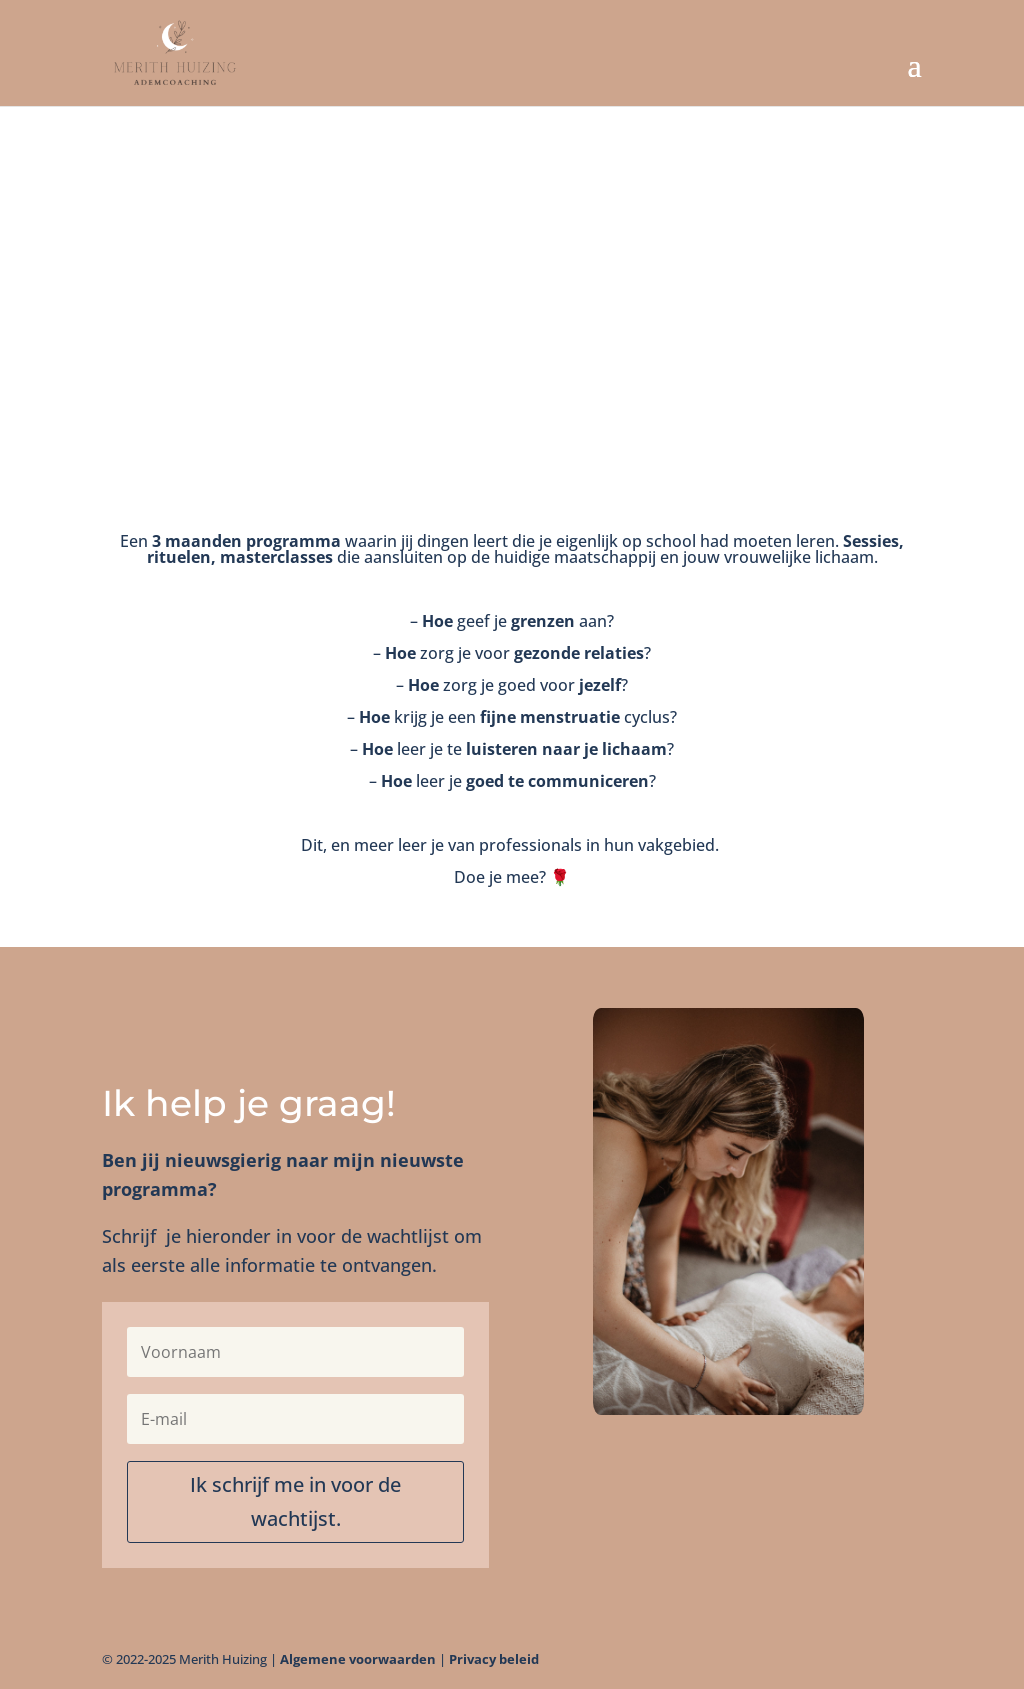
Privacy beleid (494, 1659)
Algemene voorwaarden (358, 1659)
